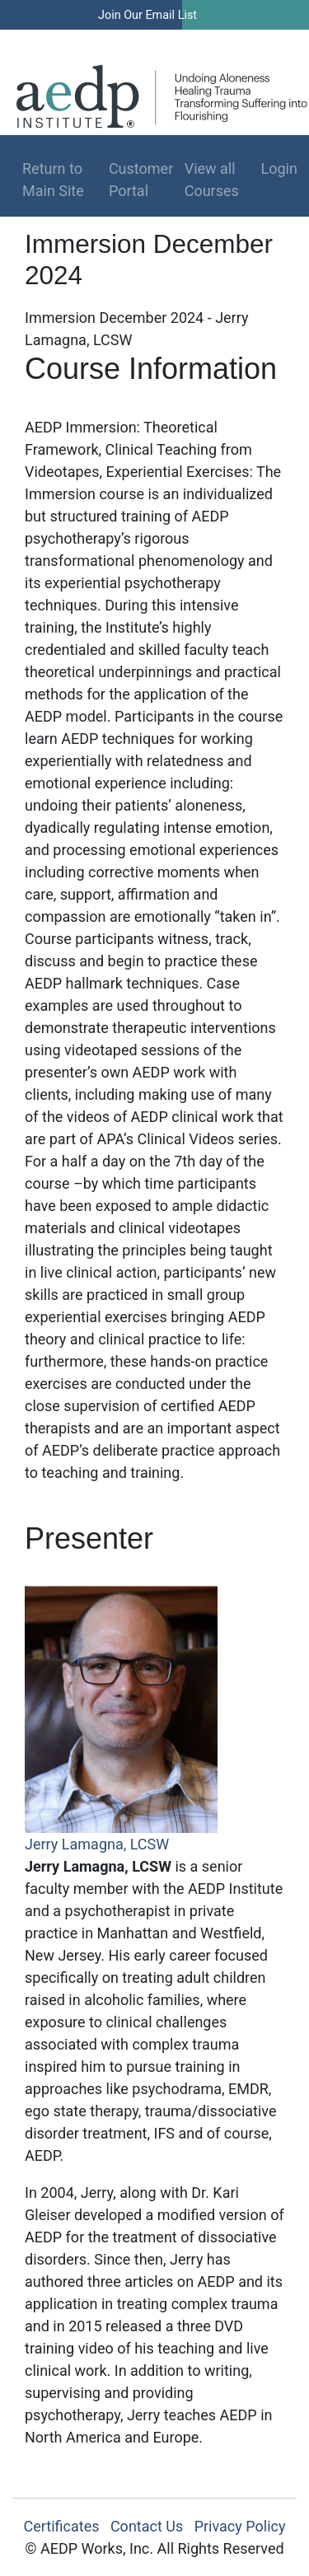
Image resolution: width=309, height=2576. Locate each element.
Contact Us (146, 2526)
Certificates (62, 2526)
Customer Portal (141, 179)
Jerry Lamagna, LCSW (97, 1844)
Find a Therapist (133, 40)
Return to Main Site (53, 179)
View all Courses (212, 179)
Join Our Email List (147, 15)
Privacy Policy (240, 2526)
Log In (239, 40)
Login (272, 168)
